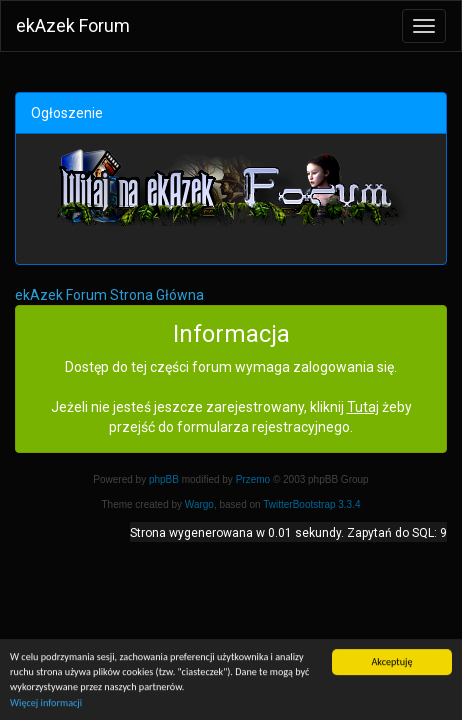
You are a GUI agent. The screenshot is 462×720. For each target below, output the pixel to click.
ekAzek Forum (73, 25)
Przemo (253, 479)
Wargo (199, 504)
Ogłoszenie (67, 113)
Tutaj (363, 407)
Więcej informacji (46, 703)
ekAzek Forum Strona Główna (109, 295)
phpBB (164, 479)
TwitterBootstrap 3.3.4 (311, 504)
